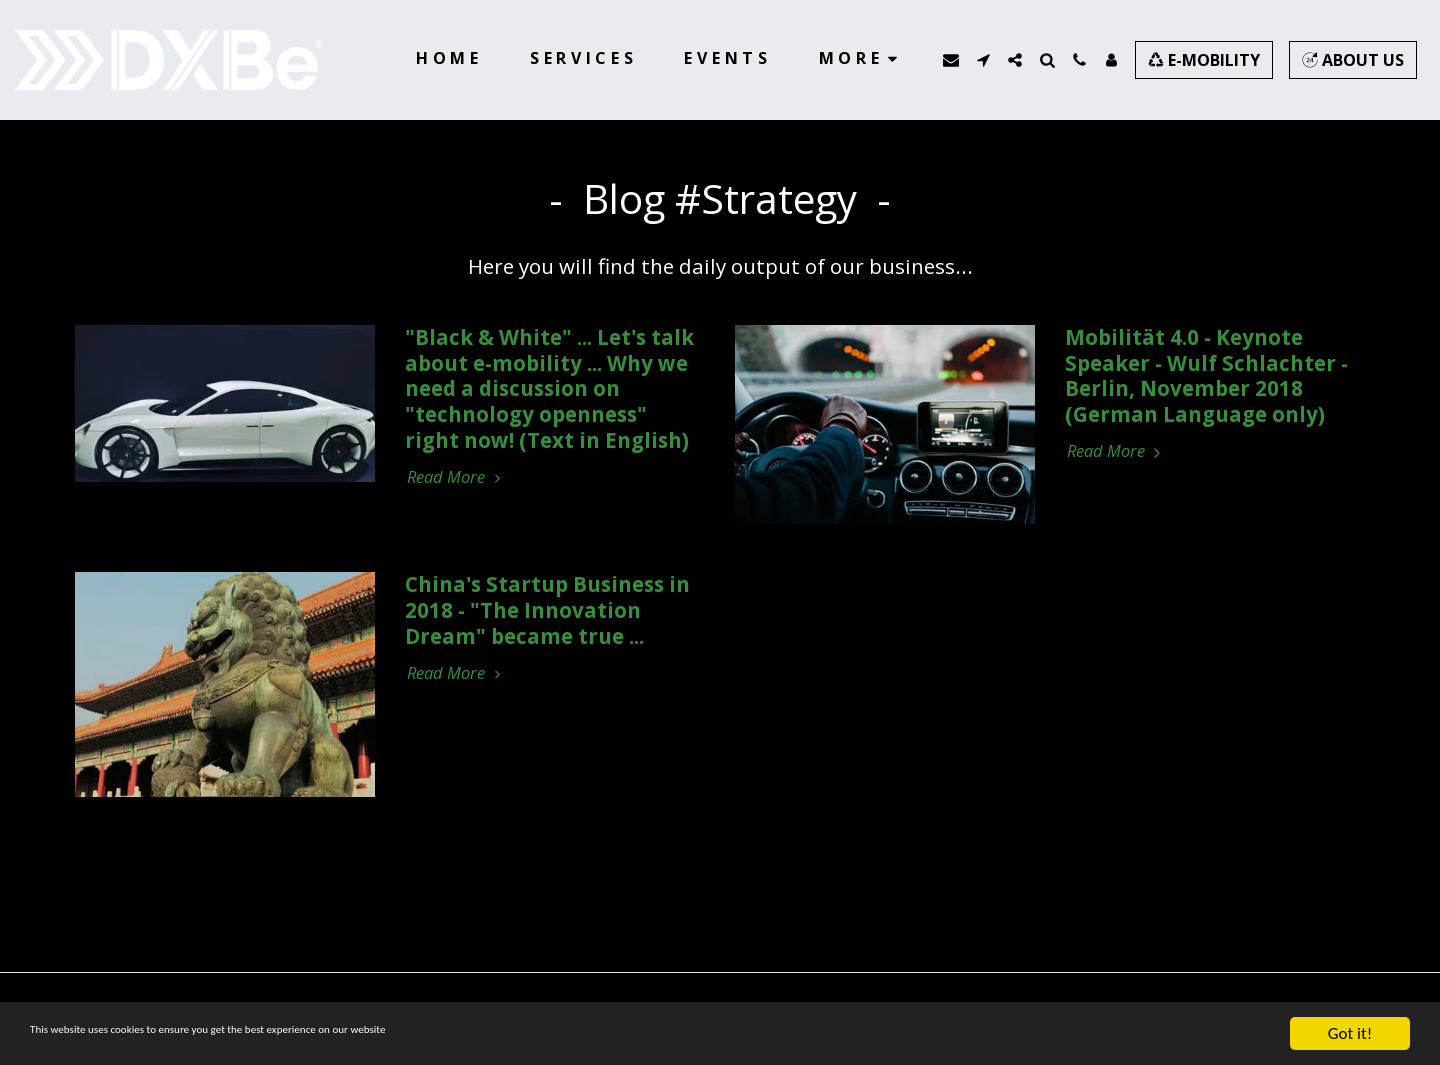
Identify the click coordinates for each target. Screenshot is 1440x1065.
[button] (951, 60)
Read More (456, 477)
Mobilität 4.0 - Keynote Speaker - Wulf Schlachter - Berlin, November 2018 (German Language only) (1206, 375)
